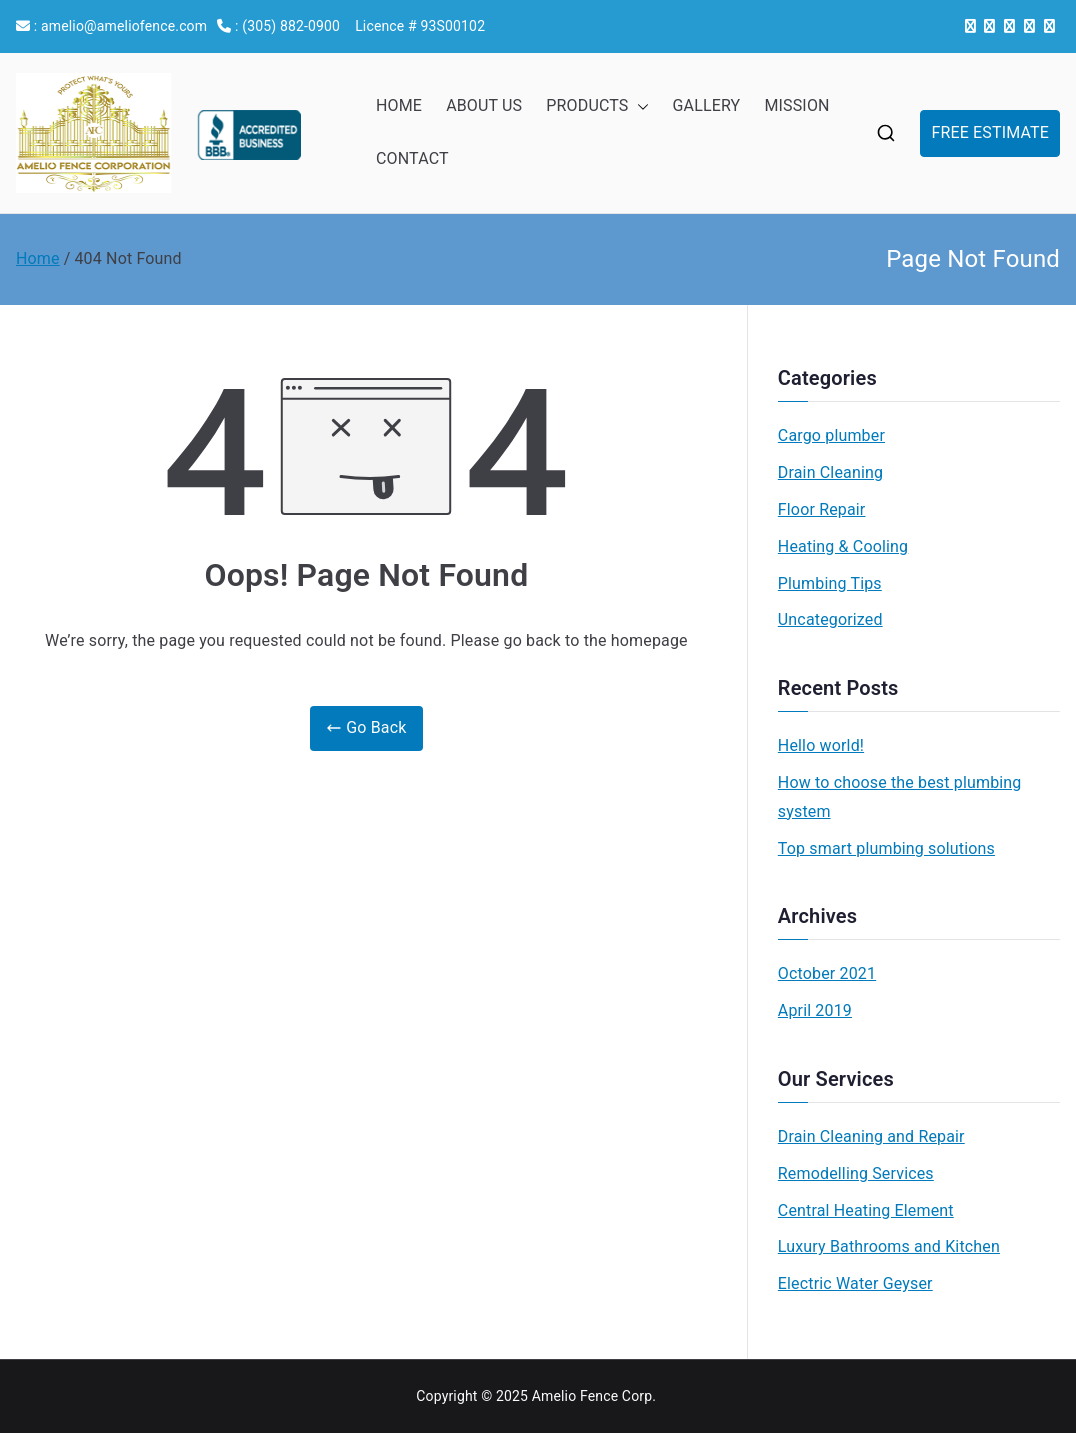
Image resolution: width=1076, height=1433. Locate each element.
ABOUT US (484, 105)
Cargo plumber (831, 435)
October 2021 (827, 973)
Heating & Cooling (843, 546)
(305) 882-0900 (291, 26)
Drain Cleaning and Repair (871, 1136)
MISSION (796, 105)
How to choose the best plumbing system (900, 797)
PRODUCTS (597, 106)
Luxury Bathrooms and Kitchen (889, 1246)
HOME (399, 105)
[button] (639, 106)
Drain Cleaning (830, 472)
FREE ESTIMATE (990, 132)
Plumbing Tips (830, 583)
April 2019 (815, 1010)
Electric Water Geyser (855, 1283)
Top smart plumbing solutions (886, 848)
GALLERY (707, 105)
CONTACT (412, 158)
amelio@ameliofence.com (124, 26)
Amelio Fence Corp (592, 1396)
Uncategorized (830, 619)
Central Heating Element (866, 1210)
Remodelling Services (856, 1173)
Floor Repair (822, 509)
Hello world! (821, 745)
